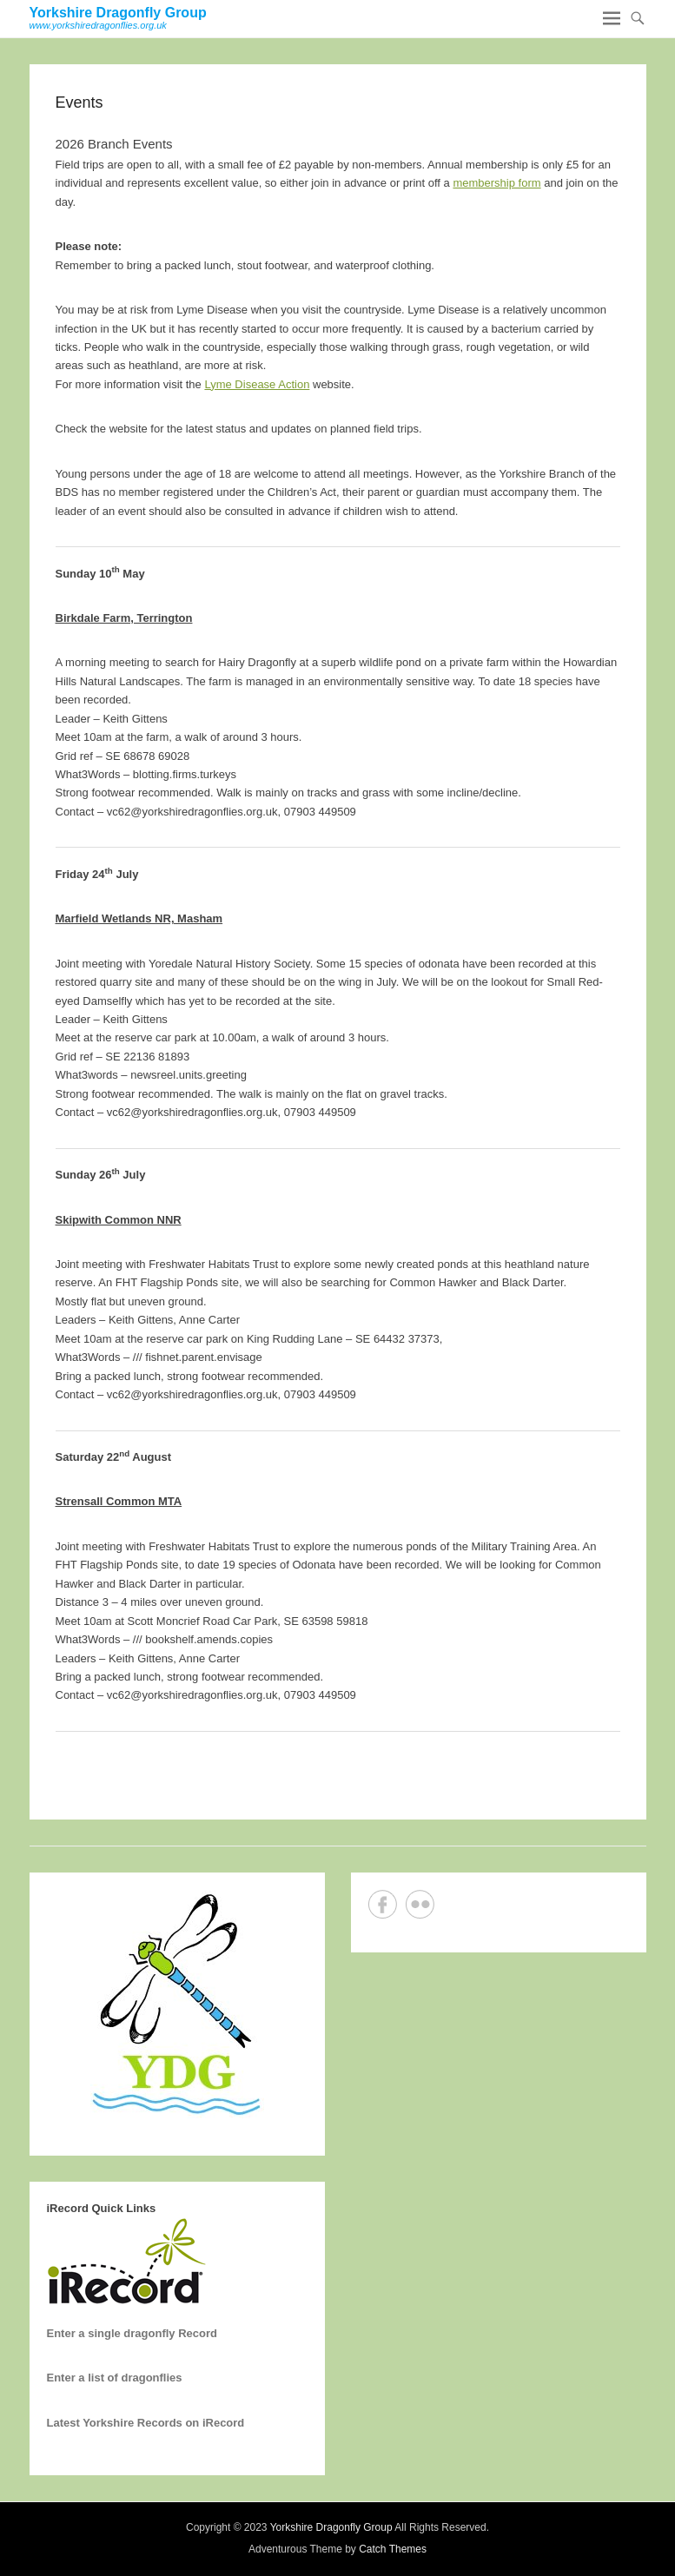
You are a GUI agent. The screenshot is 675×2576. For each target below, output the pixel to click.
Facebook (382, 1904)
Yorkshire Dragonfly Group (118, 12)
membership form (496, 182)
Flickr (420, 1904)
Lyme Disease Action (256, 384)
